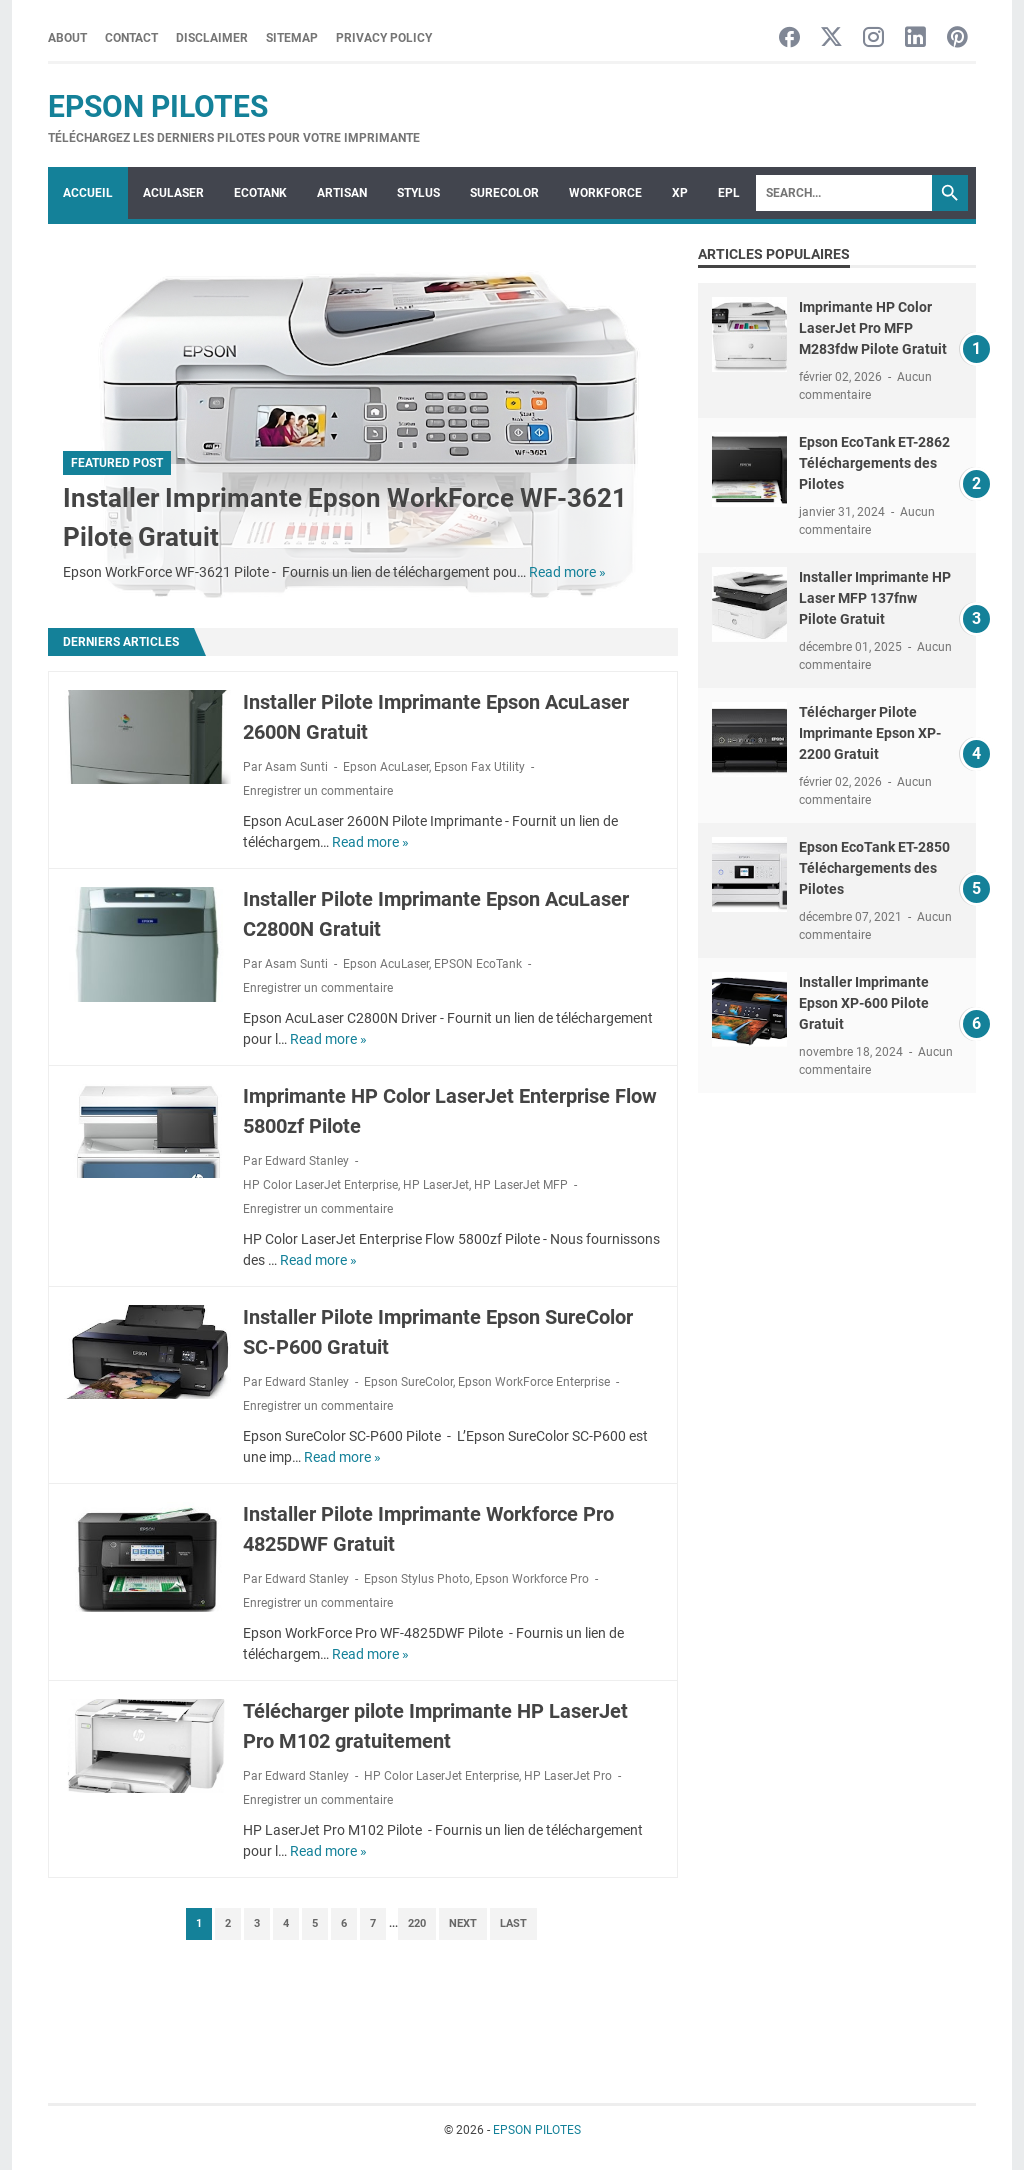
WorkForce (605, 193)
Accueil (88, 193)
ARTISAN (342, 193)
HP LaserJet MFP (521, 1185)
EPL (729, 193)
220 (417, 1923)
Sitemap (292, 38)
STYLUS (418, 193)
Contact (131, 38)
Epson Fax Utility (479, 767)
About (67, 38)
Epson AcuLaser (386, 767)
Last (513, 1923)
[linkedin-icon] (915, 38)
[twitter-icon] (831, 38)
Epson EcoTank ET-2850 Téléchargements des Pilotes (874, 868)
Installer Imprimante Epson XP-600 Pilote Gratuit (864, 1003)
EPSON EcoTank (478, 964)
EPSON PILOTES (158, 106)
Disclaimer (212, 38)
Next (463, 1923)
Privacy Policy (384, 38)
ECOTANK (260, 193)
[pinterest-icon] (957, 38)
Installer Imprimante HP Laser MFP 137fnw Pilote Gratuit (875, 598)
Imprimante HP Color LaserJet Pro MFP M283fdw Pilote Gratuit (873, 328)
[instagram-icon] (873, 38)
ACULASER (173, 193)
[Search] (844, 193)
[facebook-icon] (789, 38)
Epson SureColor (408, 1382)
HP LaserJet (436, 1185)
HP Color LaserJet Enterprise (320, 1185)
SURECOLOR (504, 193)
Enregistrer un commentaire (318, 791)
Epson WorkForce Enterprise (534, 1382)
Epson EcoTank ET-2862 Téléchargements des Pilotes (874, 463)
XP (680, 193)
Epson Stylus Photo (417, 1579)
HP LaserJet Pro (568, 1776)
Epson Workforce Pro (532, 1579)
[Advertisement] (837, 1248)
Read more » (567, 572)
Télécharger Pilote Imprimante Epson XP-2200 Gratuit (870, 733)
